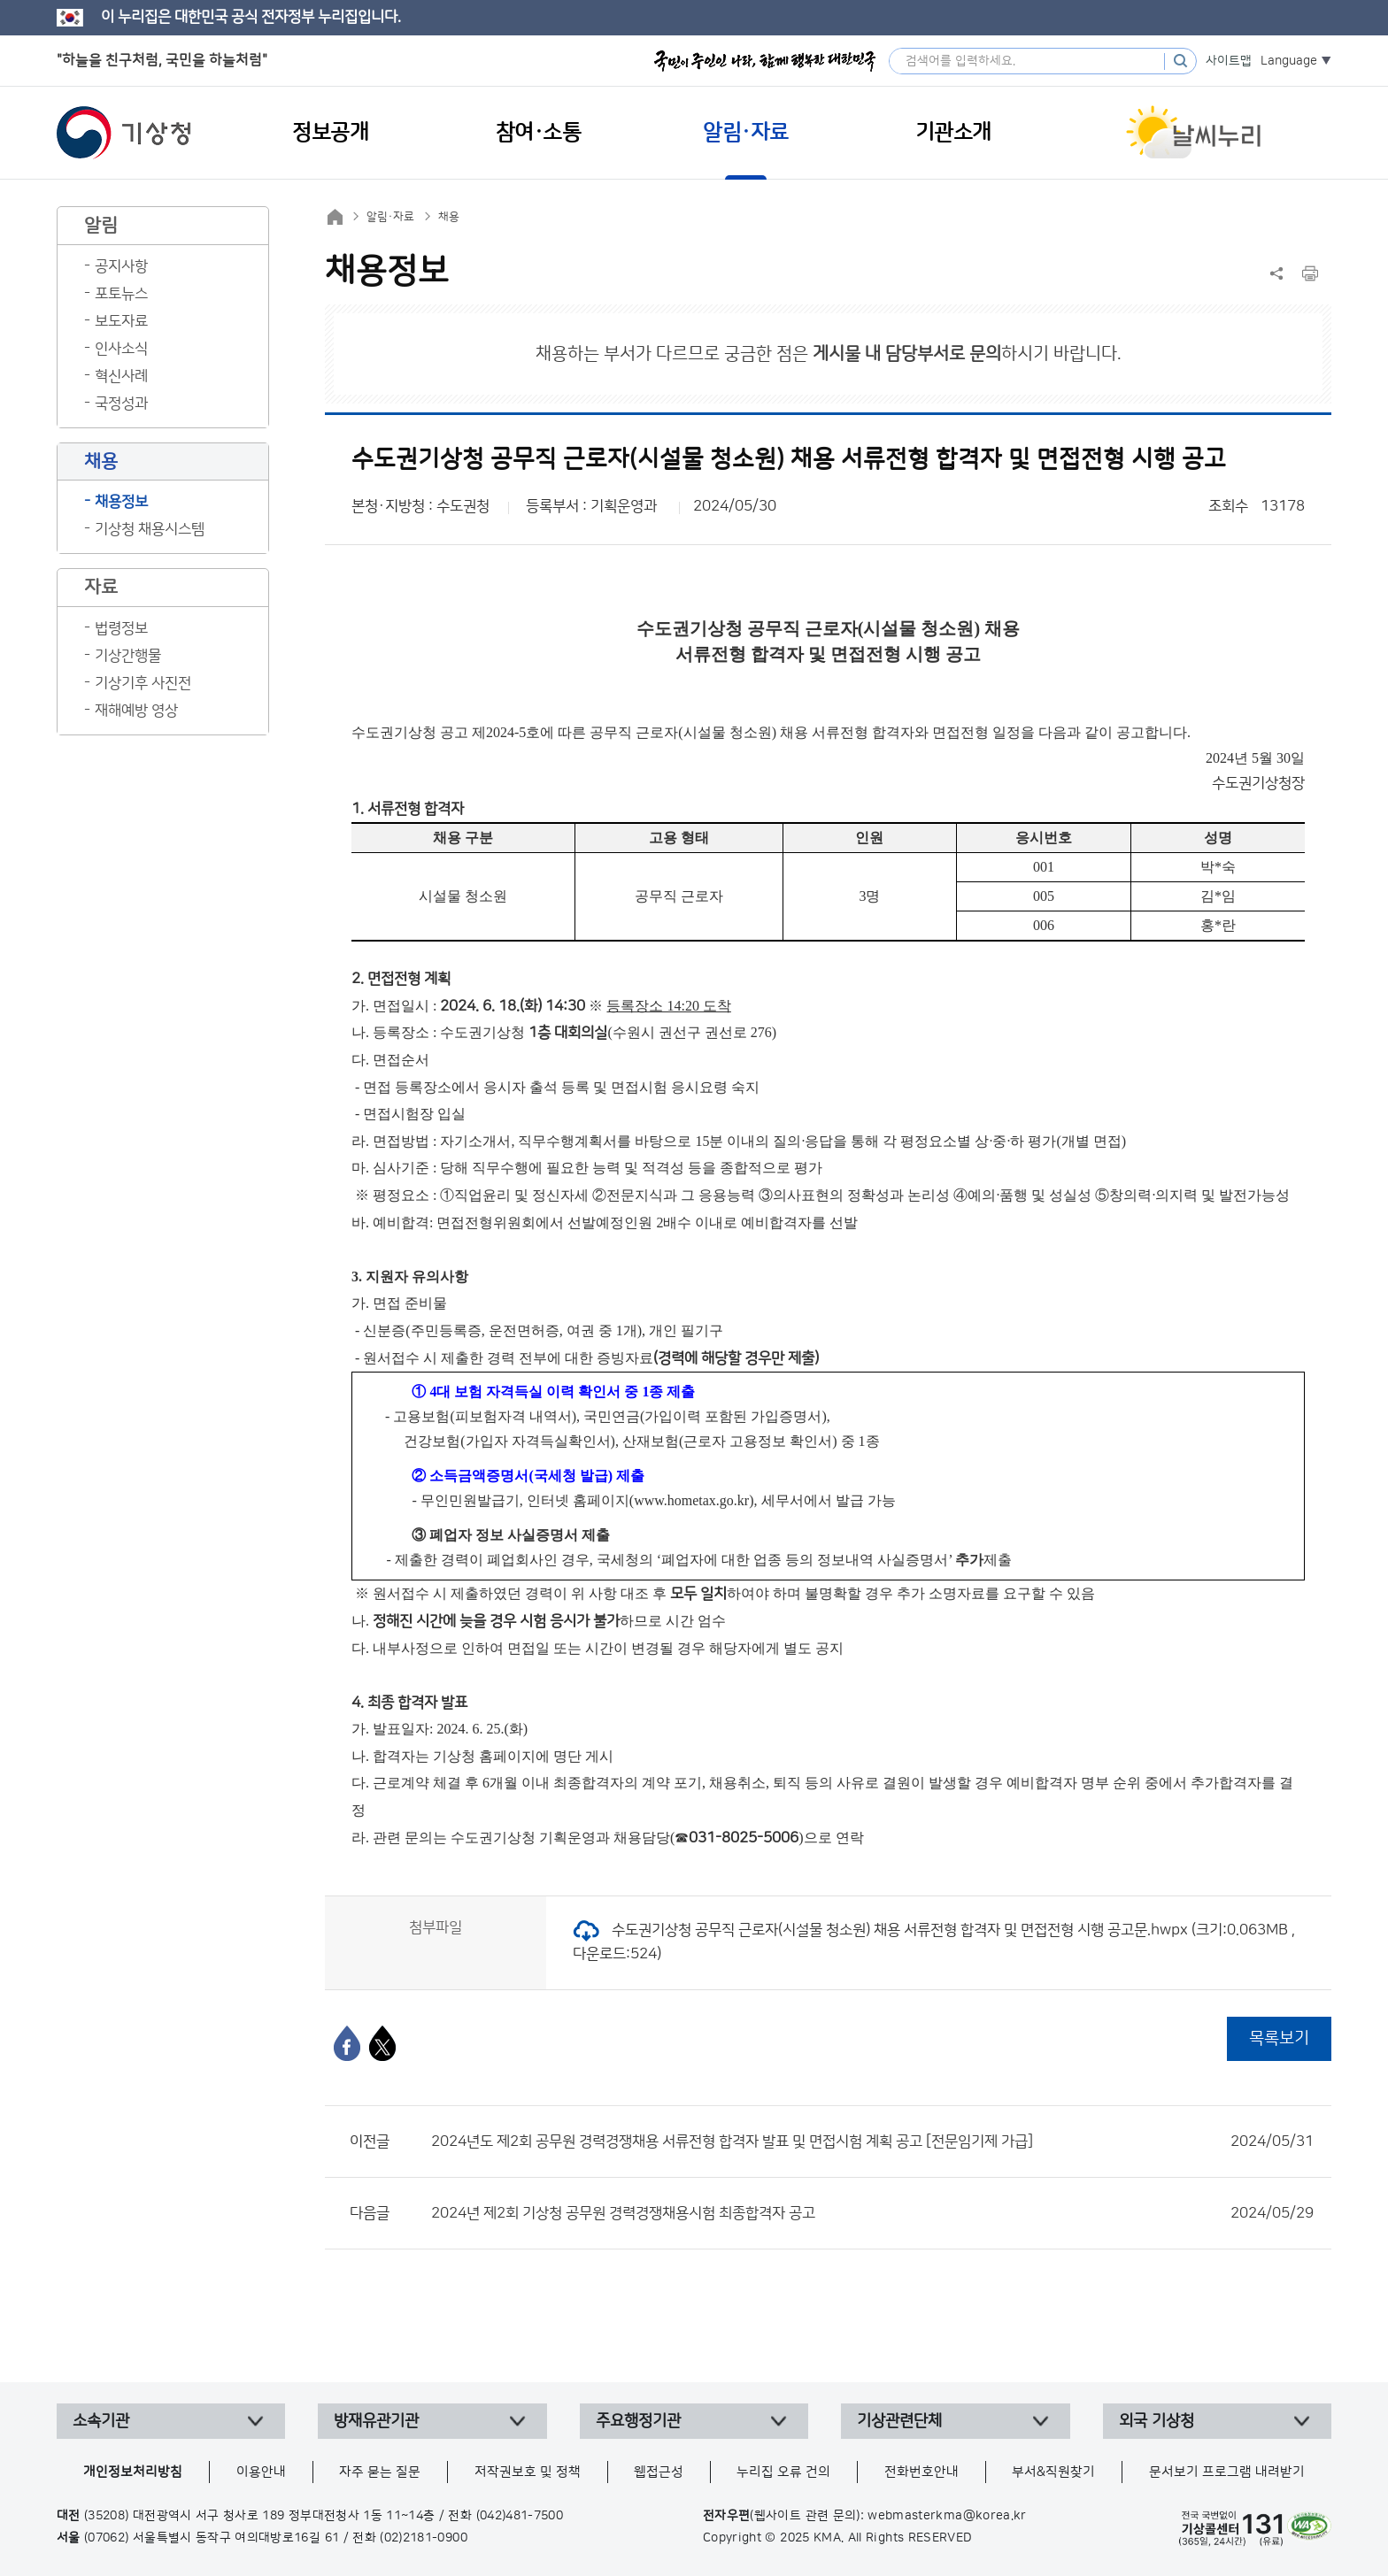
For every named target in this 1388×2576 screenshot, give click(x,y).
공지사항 (121, 266)
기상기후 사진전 (143, 683)
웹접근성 (658, 2472)
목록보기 (1279, 2038)
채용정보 (121, 502)
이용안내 (261, 2472)
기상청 (124, 132)
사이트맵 (1229, 61)
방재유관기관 (376, 2421)
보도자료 (121, 321)
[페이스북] (347, 2043)
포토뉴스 (121, 294)
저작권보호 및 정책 (527, 2472)
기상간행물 (128, 656)
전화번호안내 (921, 2472)
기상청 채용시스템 (149, 529)
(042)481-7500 (520, 2516)
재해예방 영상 (136, 711)
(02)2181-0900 (423, 2538)
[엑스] (382, 2043)
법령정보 (121, 628)
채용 (448, 217)
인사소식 (121, 349)
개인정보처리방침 (132, 2472)
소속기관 (101, 2421)
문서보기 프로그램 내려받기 (1227, 2472)
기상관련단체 (899, 2421)
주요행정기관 (638, 2421)
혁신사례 (121, 376)
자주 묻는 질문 (379, 2472)
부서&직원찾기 (1053, 2472)
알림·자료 (390, 217)
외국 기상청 (1156, 2421)
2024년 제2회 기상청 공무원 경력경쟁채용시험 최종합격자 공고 (872, 2213)
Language (1289, 61)
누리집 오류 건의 (783, 2472)
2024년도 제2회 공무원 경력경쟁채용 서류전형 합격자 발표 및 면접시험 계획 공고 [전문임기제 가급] (872, 2141)
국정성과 (121, 403)
